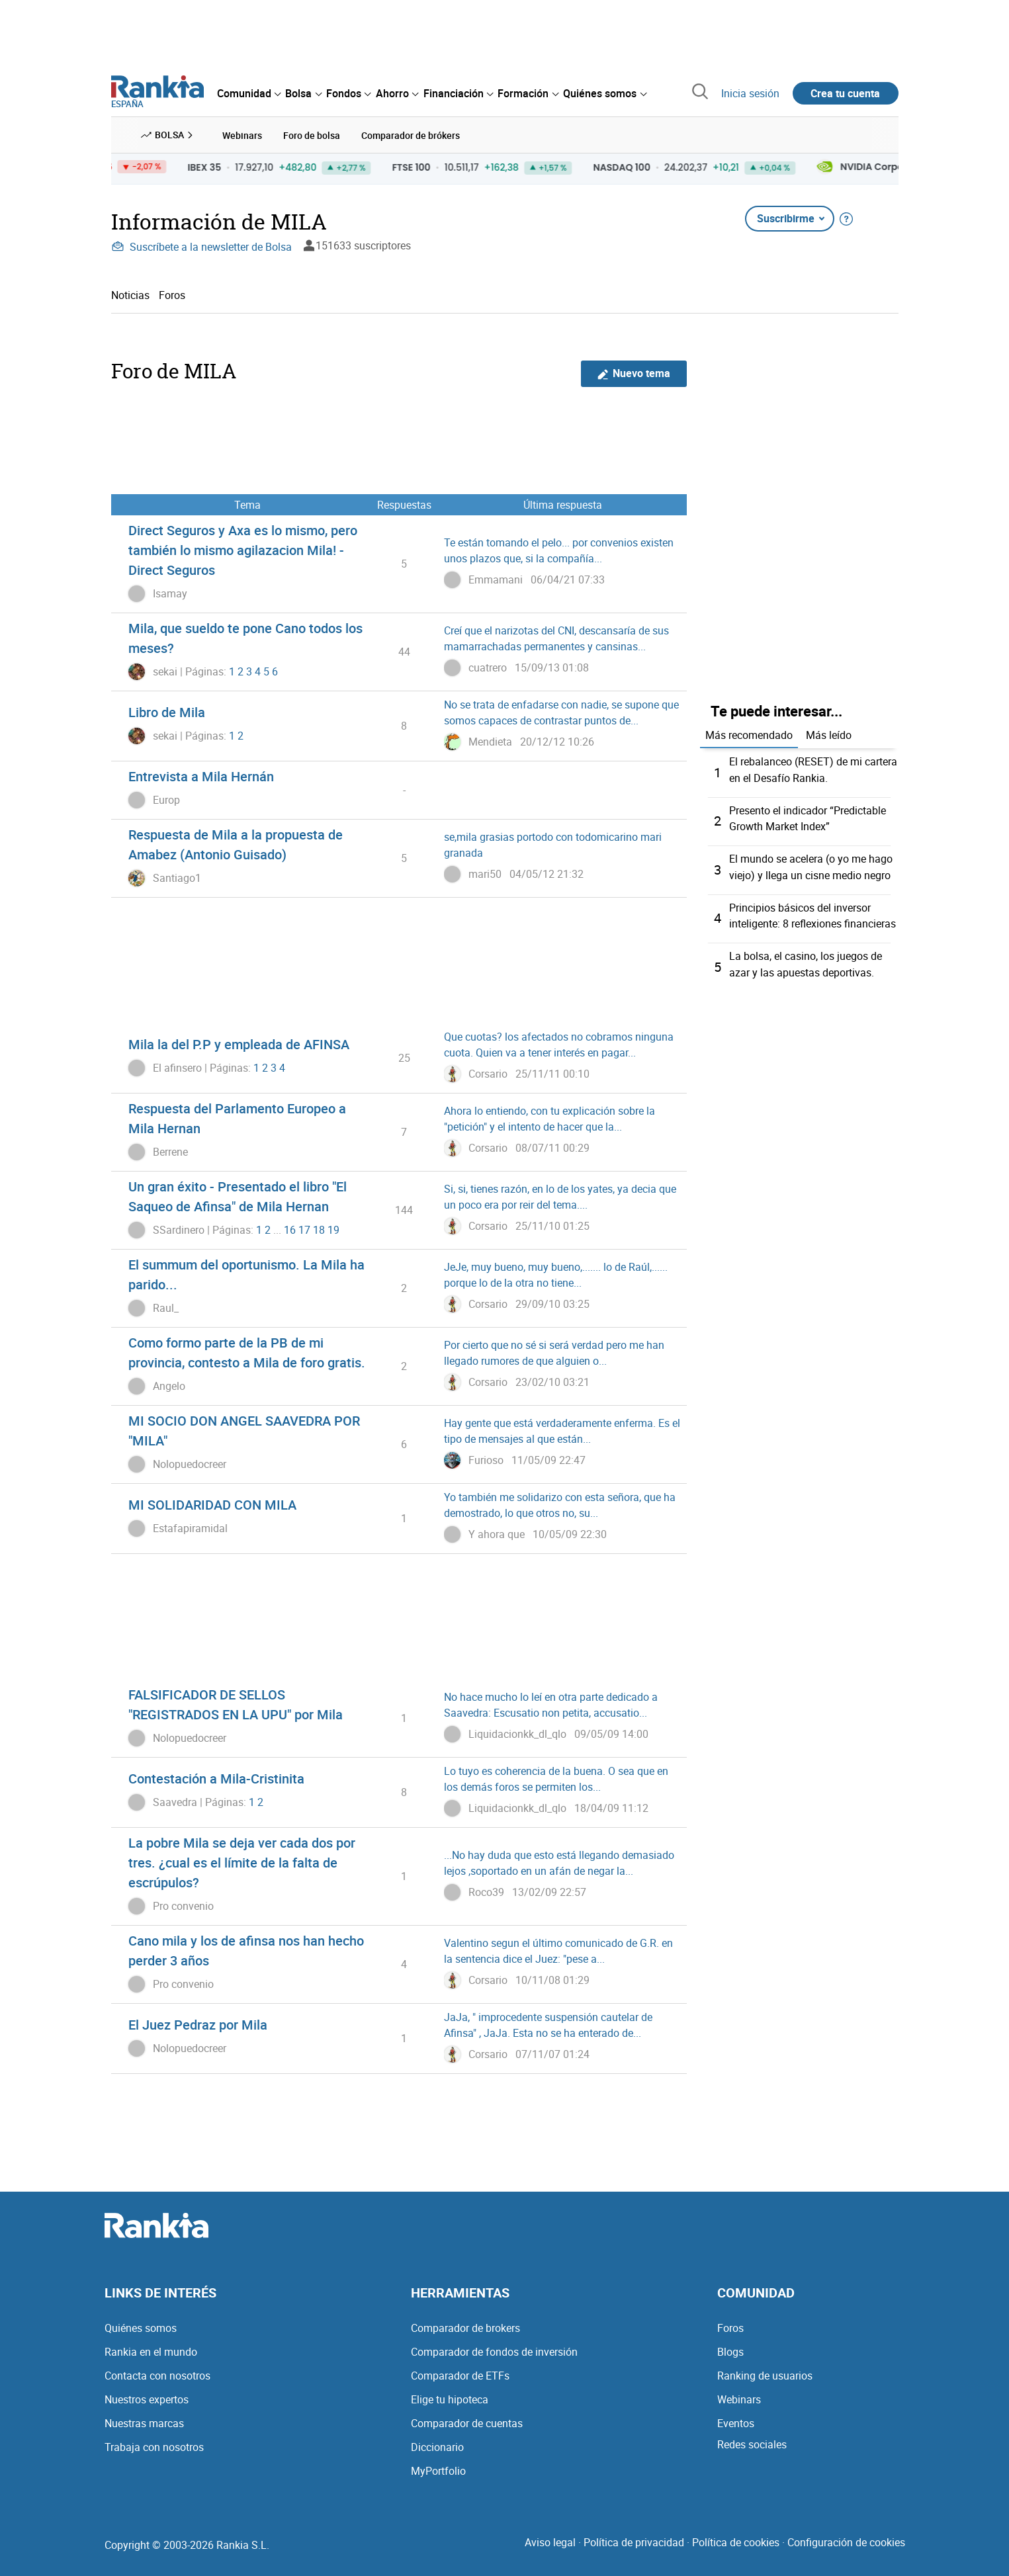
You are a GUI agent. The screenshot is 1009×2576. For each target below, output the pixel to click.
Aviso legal (550, 2541)
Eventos (735, 2422)
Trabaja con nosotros (154, 2446)
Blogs (730, 2351)
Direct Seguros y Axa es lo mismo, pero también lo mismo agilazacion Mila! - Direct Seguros (242, 549)
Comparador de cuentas (467, 2422)
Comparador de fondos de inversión (494, 2351)
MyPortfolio (438, 2470)
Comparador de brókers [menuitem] (410, 134)
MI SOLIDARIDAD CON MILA (212, 1504)
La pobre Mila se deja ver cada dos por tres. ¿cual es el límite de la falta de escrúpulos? (241, 1862)
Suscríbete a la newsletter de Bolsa (201, 246)
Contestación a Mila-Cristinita (216, 1778)
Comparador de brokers (465, 2327)
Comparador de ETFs (460, 2375)
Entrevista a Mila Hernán (201, 776)
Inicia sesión (750, 93)
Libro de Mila (166, 711)
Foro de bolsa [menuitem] (311, 134)
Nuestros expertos (147, 2398)
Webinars (739, 2398)
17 (304, 1229)
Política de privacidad (634, 2541)
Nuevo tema (633, 372)
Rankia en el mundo (151, 2351)
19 (333, 1229)
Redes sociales (752, 2443)
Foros (172, 294)
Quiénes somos (141, 2327)
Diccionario (437, 2446)
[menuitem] (248, 93)
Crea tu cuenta (845, 93)
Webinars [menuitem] (242, 134)
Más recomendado (749, 734)
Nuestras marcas (144, 2422)
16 (290, 1229)
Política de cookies (735, 2541)
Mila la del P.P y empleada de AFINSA (238, 1043)
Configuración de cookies (846, 2541)
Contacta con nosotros (157, 2375)
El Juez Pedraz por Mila (197, 2024)
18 (319, 1229)
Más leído (829, 734)
